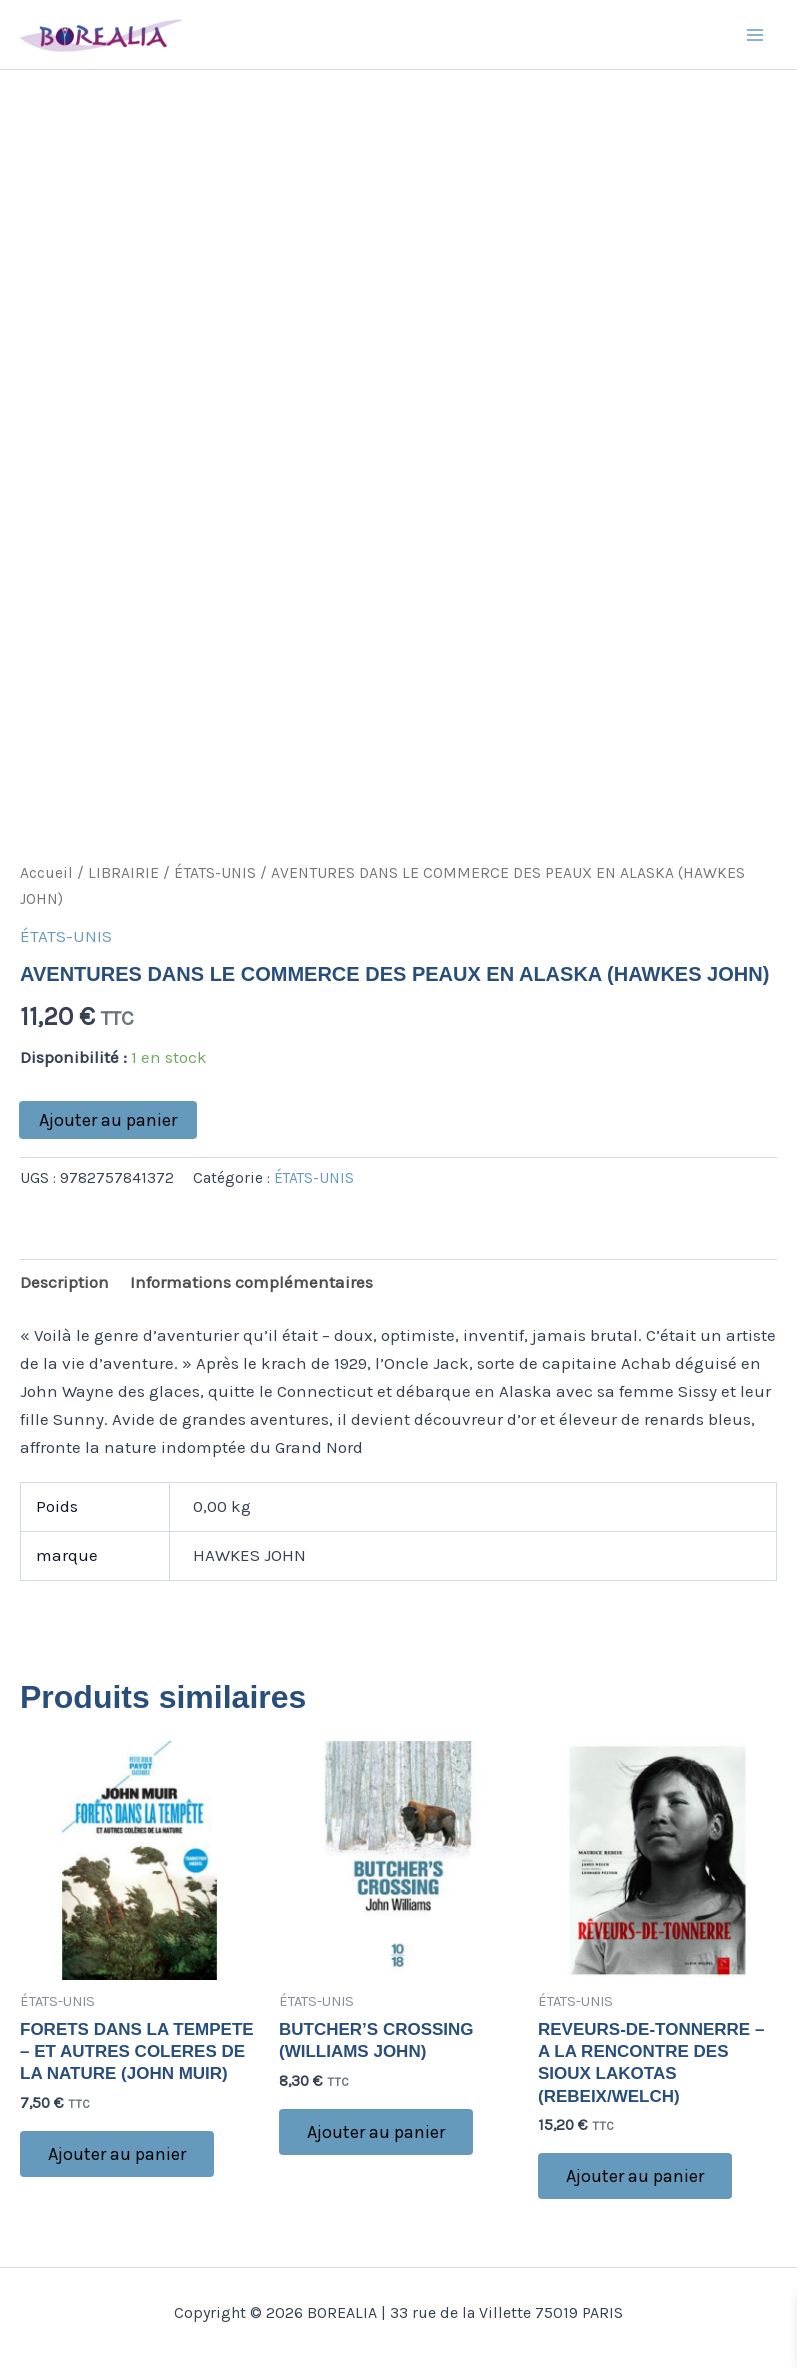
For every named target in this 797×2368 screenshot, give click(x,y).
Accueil (46, 873)
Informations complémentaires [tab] (251, 1282)
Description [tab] (64, 1282)
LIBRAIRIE (123, 873)
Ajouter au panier (108, 1120)
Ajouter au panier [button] (117, 2154)
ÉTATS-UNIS (215, 873)
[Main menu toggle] (755, 35)
